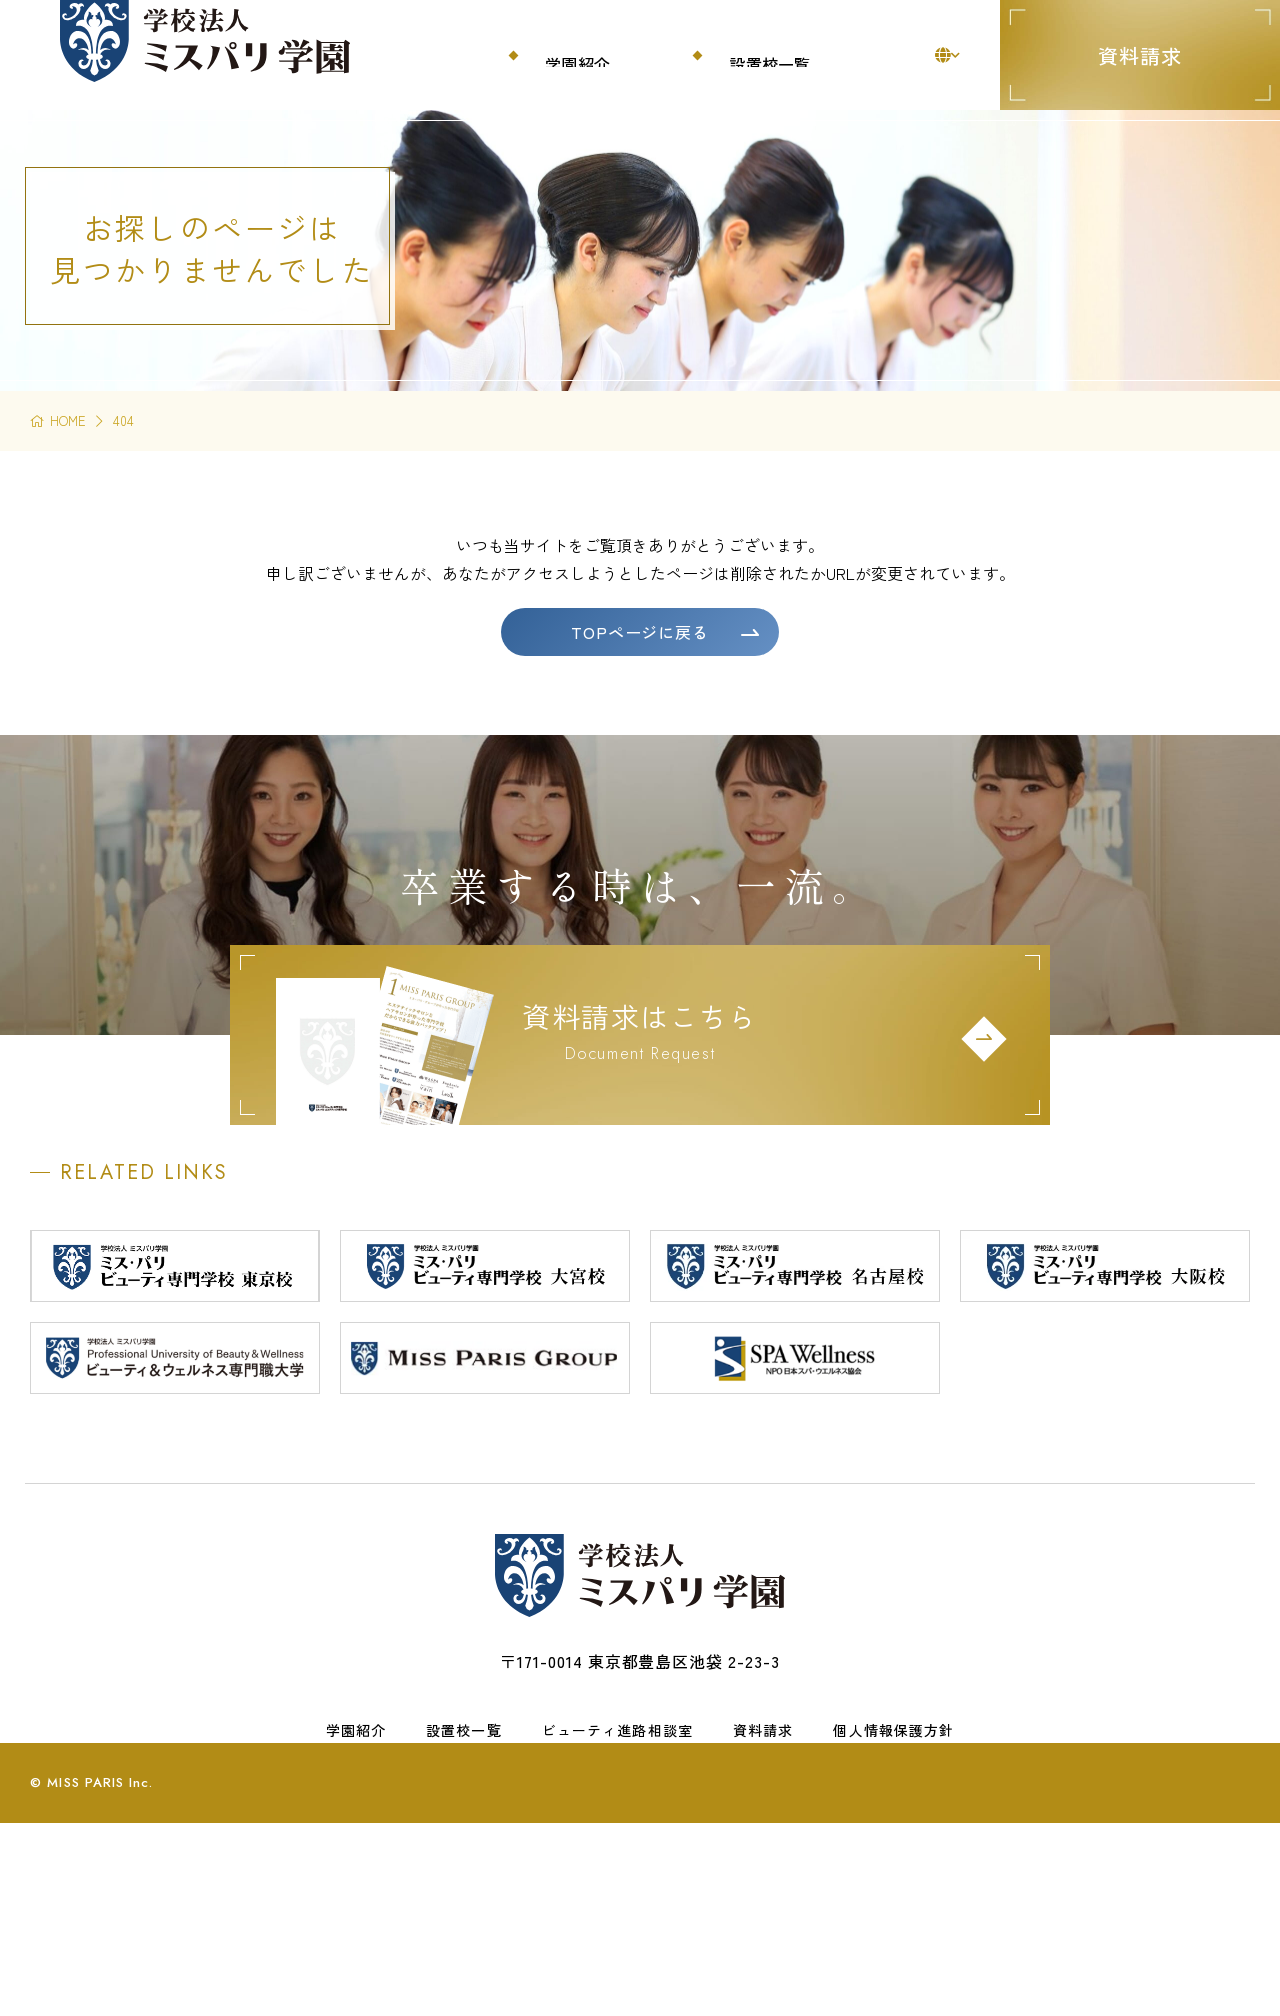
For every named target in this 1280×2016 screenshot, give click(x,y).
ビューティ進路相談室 (617, 1864)
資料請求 (1140, 55)
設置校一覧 (464, 1864)
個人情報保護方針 (893, 1864)
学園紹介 (356, 1864)
